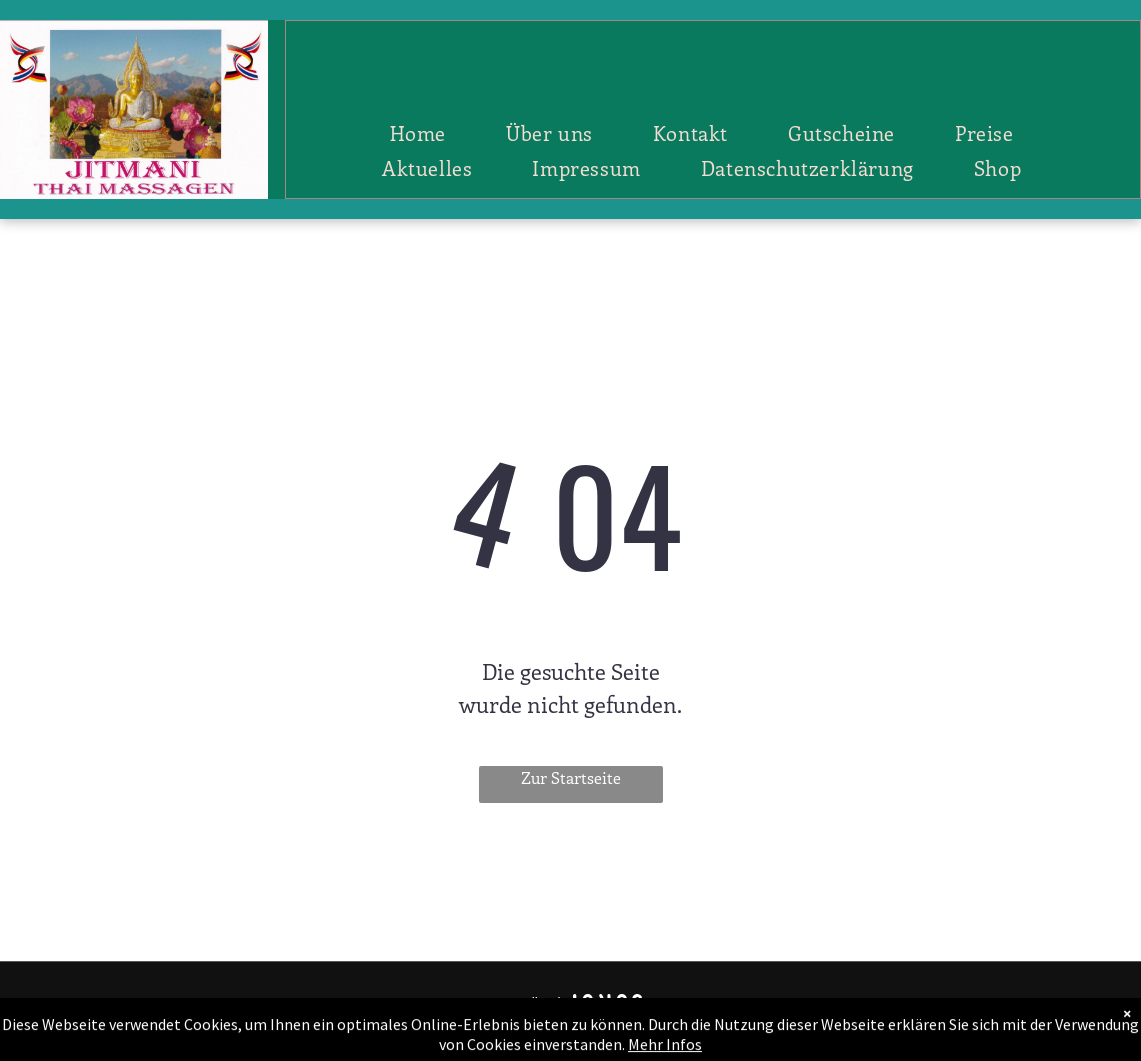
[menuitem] (418, 132)
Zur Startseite (571, 777)
